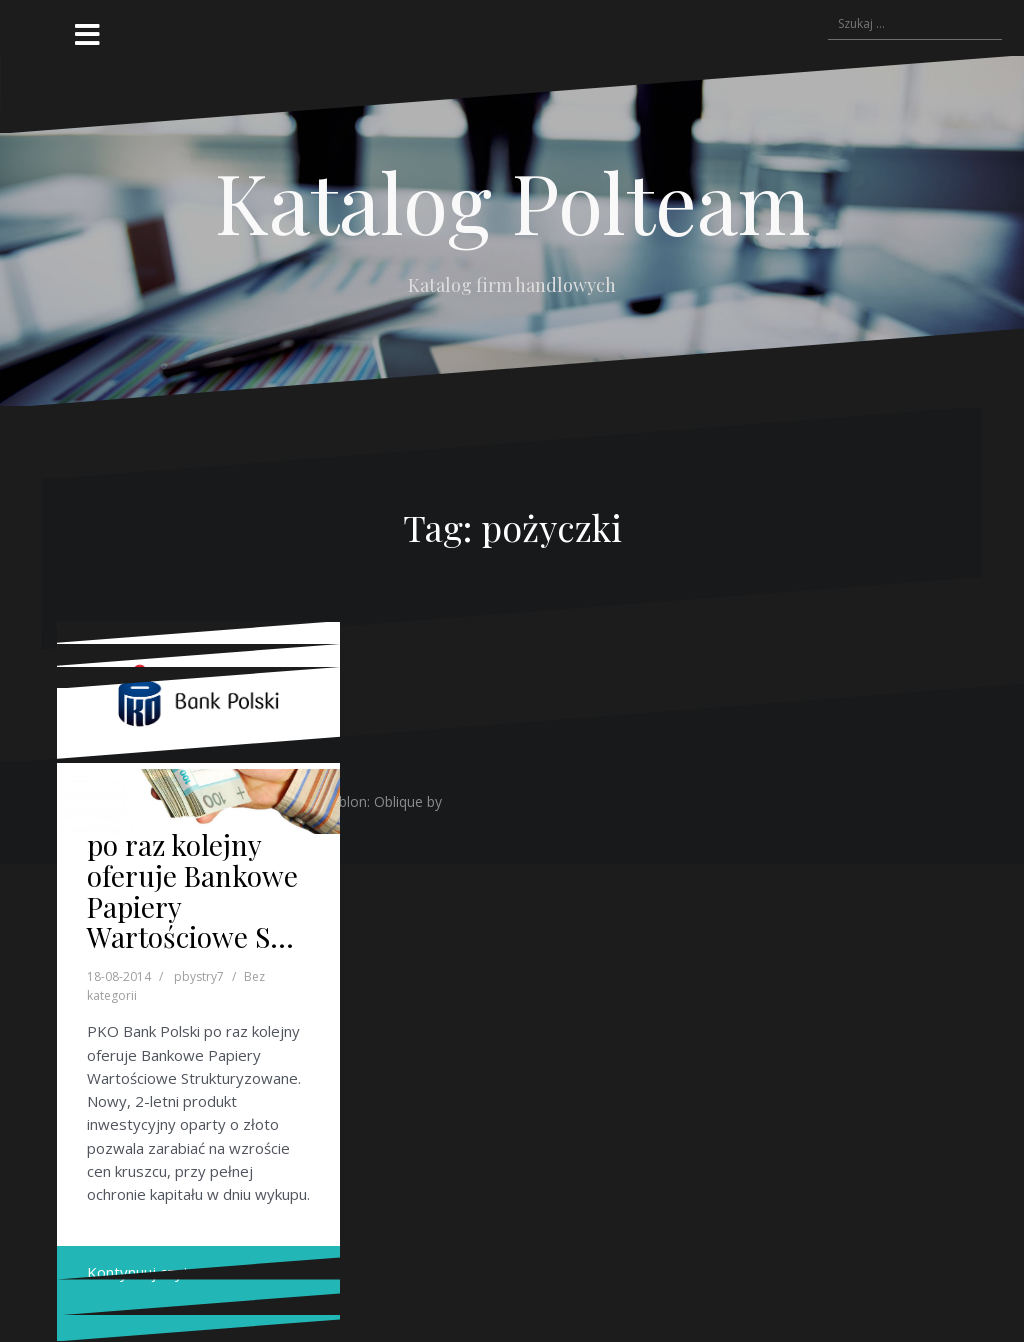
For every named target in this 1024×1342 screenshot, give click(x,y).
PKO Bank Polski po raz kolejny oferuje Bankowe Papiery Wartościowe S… (192, 875)
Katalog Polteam (512, 201)
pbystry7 (199, 976)
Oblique (398, 801)
